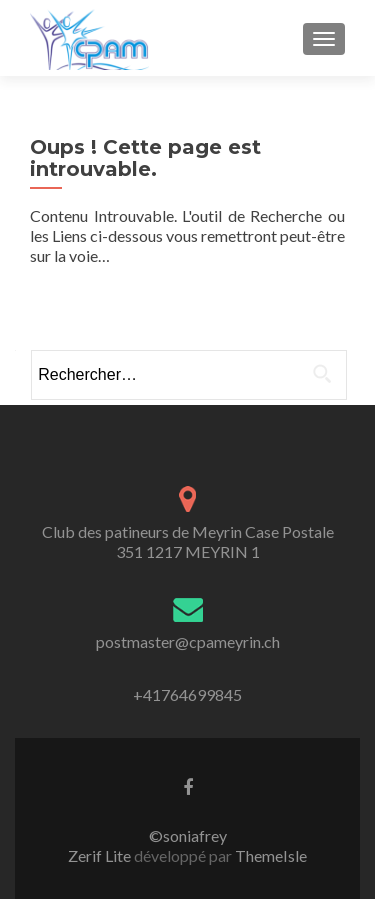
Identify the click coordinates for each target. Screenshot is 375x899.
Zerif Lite (101, 855)
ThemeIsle (271, 855)
